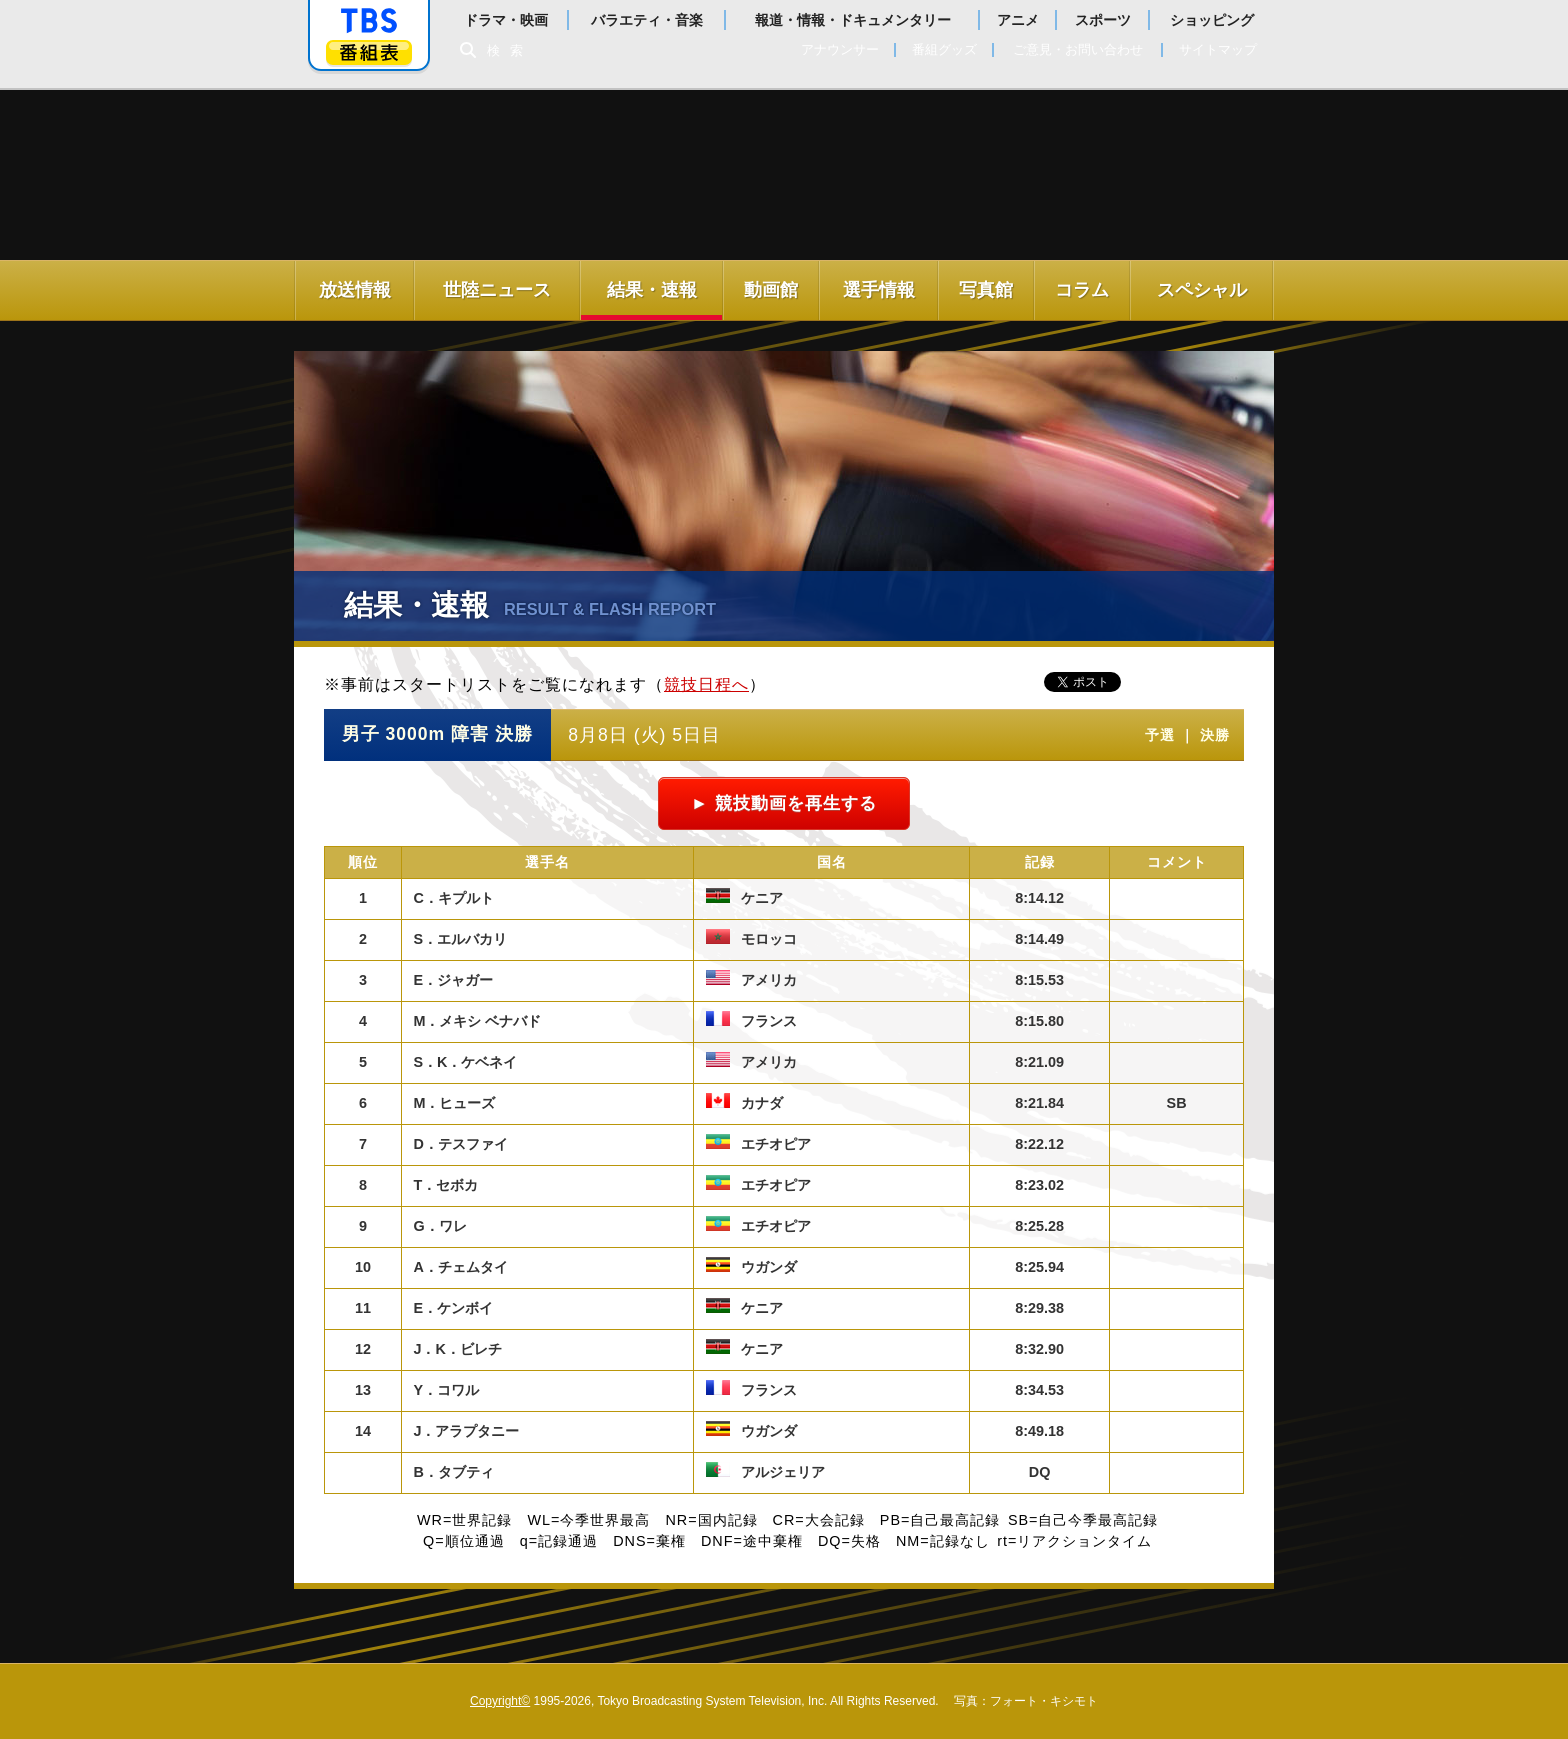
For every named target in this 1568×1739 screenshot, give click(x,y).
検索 (510, 50)
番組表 (369, 52)
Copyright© (500, 1701)
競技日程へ (706, 684)
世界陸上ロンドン (472, 179)
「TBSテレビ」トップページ (369, 21)
